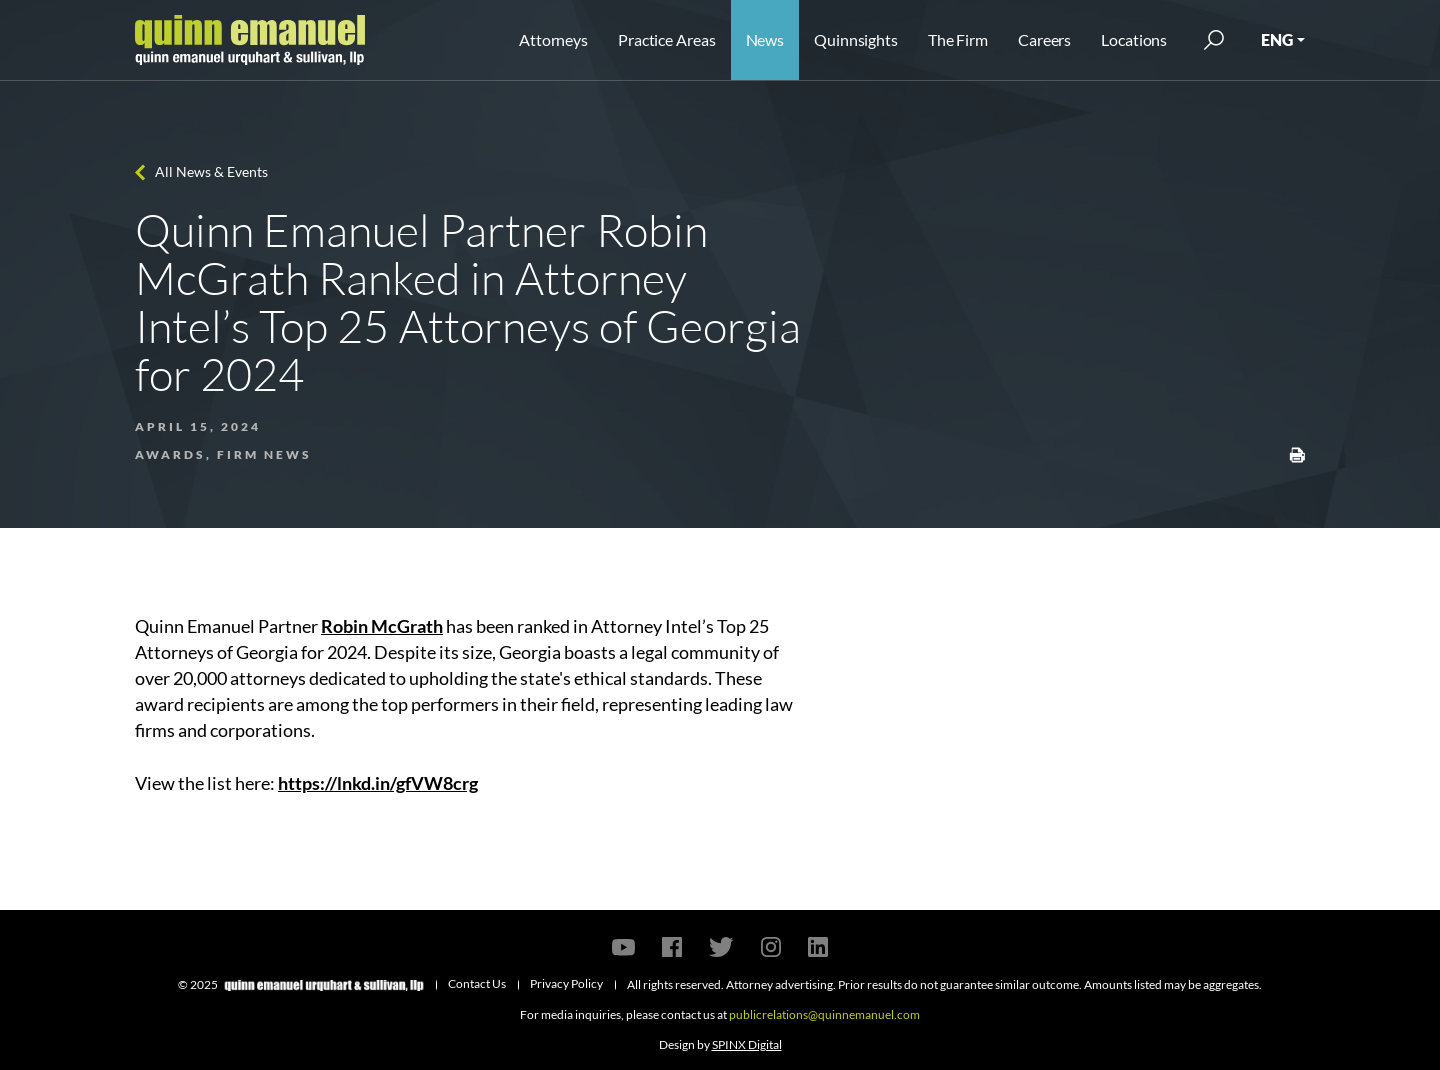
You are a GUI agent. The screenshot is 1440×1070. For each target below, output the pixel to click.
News (765, 39)
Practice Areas (666, 39)
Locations (1134, 39)
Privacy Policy (566, 983)
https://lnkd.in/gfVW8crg (378, 783)
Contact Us (477, 983)
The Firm (958, 39)
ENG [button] (1277, 39)
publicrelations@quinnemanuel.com (824, 1014)
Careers (1044, 39)
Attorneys (553, 39)
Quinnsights (856, 39)
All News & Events (211, 171)
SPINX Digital (747, 1044)
